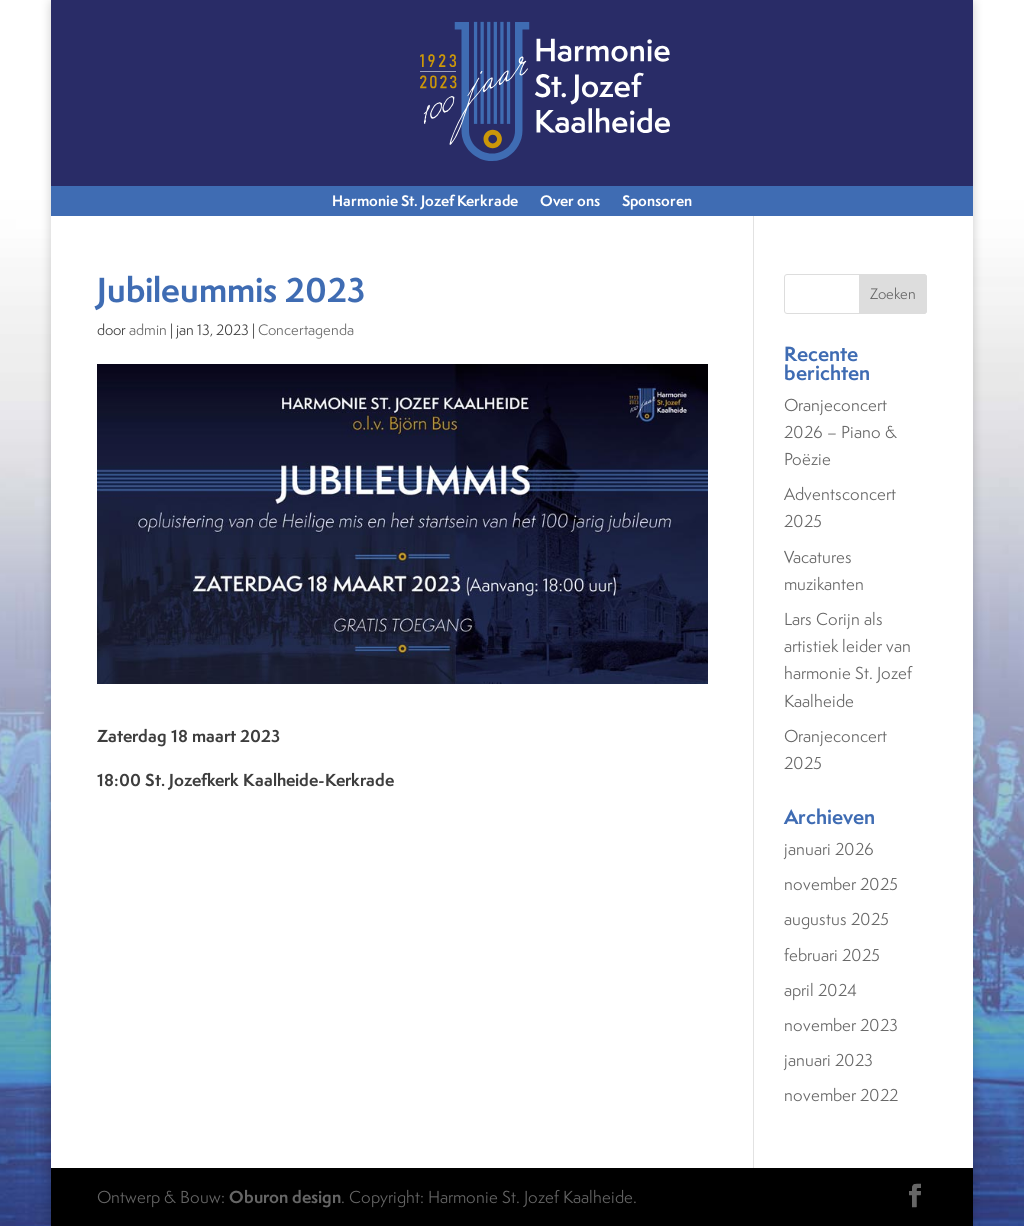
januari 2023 (828, 1060)
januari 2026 (829, 849)
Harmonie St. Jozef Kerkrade (425, 202)
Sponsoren (657, 202)
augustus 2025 (836, 919)
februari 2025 (832, 955)
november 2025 (841, 884)
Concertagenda (306, 329)
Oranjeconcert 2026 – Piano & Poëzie (840, 432)
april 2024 (820, 990)
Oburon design (285, 1196)
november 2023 (841, 1025)
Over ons (570, 202)
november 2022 (841, 1095)
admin (148, 329)
